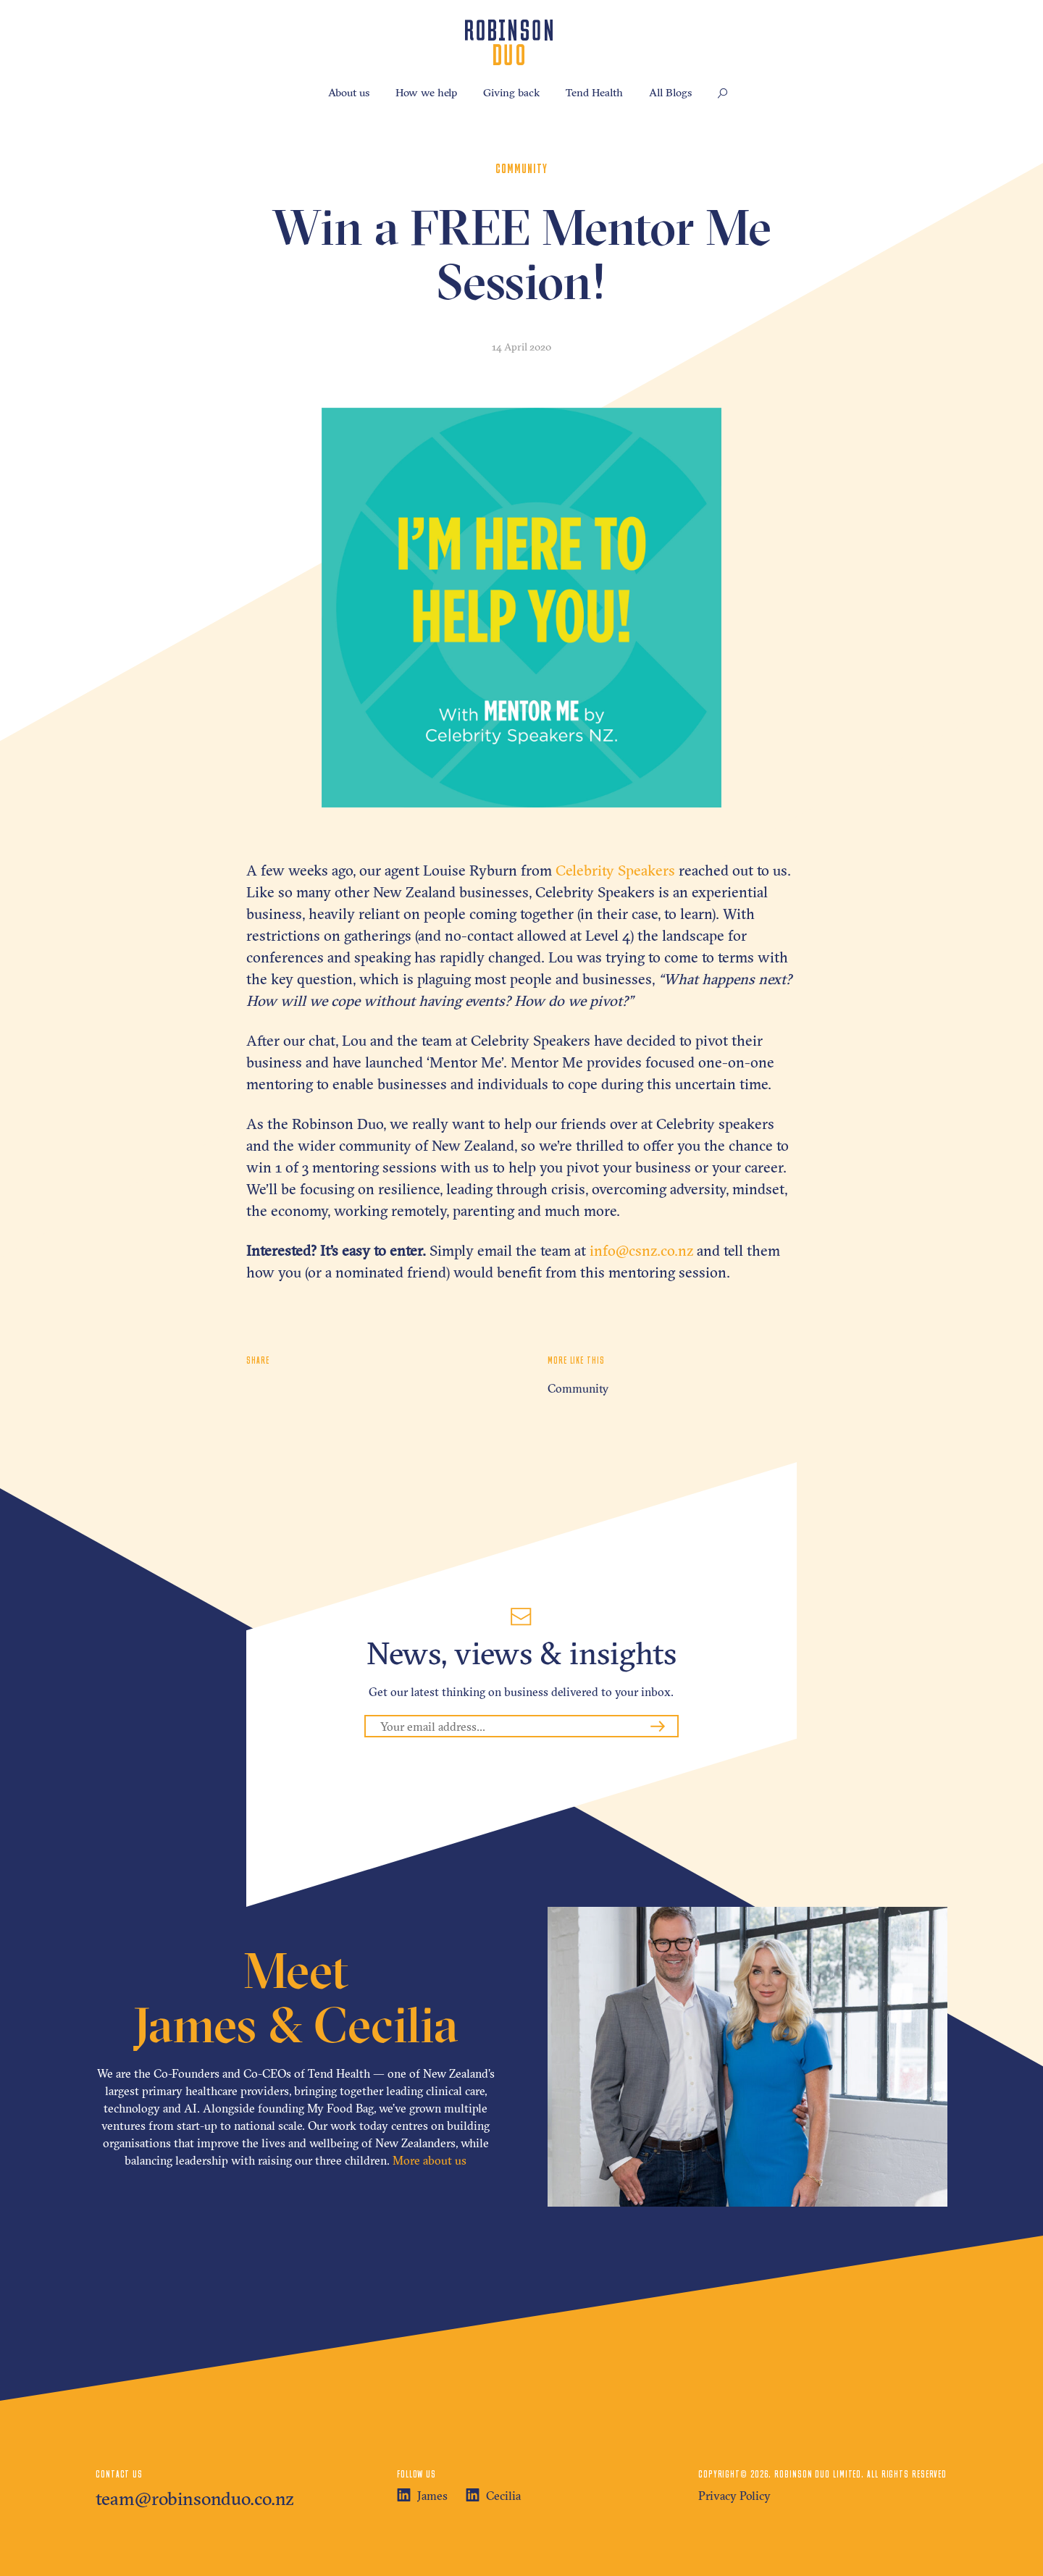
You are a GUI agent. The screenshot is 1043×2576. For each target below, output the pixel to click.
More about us (429, 2160)
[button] (723, 94)
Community (578, 1388)
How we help (426, 92)
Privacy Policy (734, 2495)
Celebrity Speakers (615, 870)
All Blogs (670, 92)
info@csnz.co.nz (641, 1250)
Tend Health (594, 92)
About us (348, 92)
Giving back (511, 92)
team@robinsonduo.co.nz (195, 2498)
